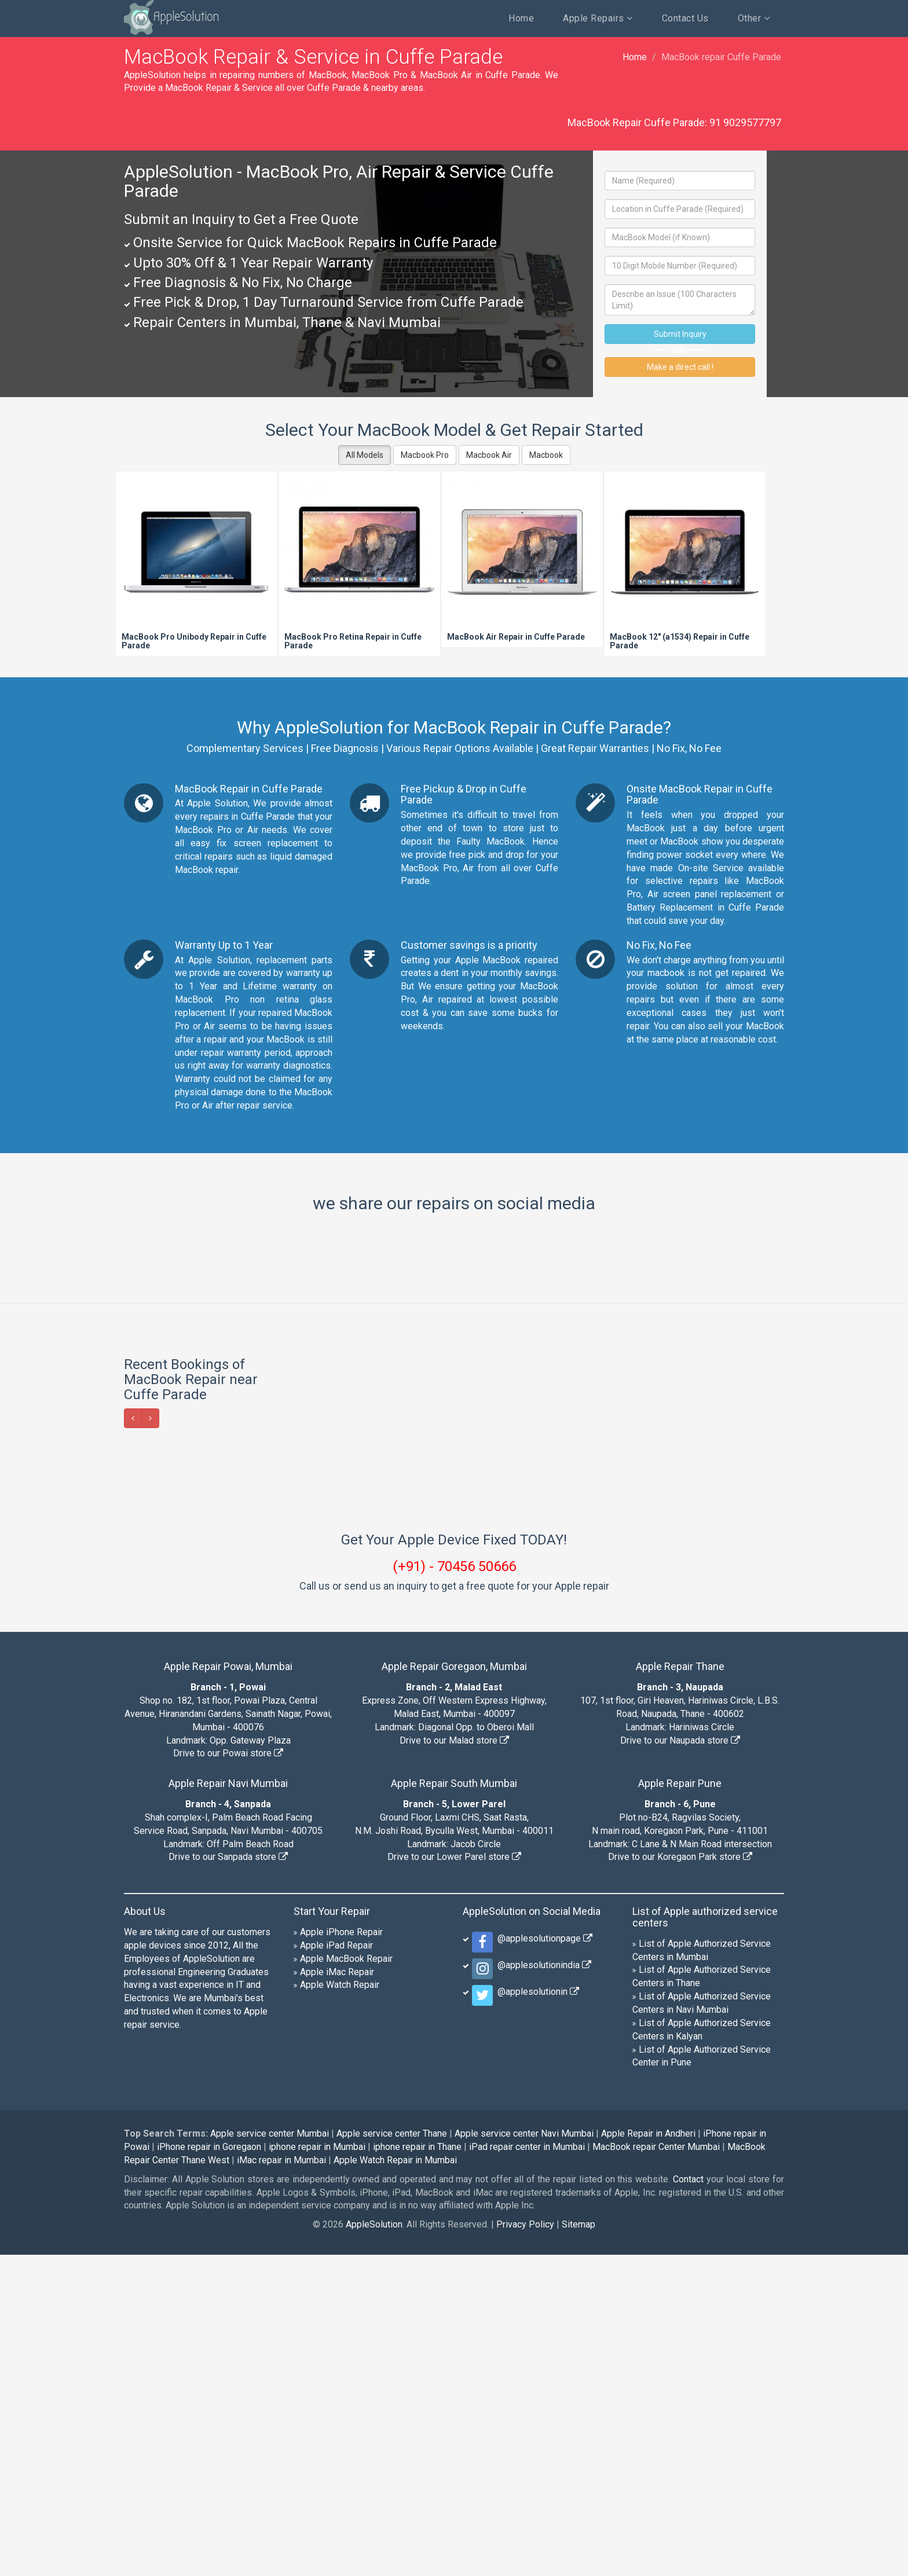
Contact (688, 2500)
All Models (364, 455)
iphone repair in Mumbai (317, 2468)
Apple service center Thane (391, 2454)
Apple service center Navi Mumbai (524, 2454)
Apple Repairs (598, 18)
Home (521, 18)
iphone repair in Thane (417, 2468)
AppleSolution (163, 17)
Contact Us (685, 18)
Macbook (546, 455)
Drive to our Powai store (228, 2074)
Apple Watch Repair (339, 2305)
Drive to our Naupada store (680, 2061)
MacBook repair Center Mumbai (656, 2468)
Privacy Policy (525, 2545)
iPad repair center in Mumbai (527, 2468)
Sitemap (578, 2545)
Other (754, 18)
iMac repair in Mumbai (281, 2481)
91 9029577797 (745, 122)
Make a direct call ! (680, 367)
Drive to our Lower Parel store (454, 2178)
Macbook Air (489, 455)
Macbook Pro (425, 455)
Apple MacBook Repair (346, 2279)
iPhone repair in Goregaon (209, 2468)
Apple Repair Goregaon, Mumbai (454, 1987)
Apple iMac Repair (337, 2293)
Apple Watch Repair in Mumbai (395, 2481)
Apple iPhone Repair (341, 2253)
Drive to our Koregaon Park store (680, 2178)
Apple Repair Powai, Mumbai (228, 1987)
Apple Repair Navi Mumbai (228, 2104)
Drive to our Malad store (454, 2061)
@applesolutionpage (542, 2259)
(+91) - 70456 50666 (454, 1888)
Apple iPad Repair (336, 2266)
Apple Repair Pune (680, 2104)
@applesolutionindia (542, 2286)
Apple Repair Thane (680, 1987)
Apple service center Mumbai (269, 2454)
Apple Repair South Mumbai (454, 2104)
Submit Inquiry (680, 334)
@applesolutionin (536, 2312)
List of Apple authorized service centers (705, 2238)
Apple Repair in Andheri (648, 2454)
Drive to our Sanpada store (228, 2178)
